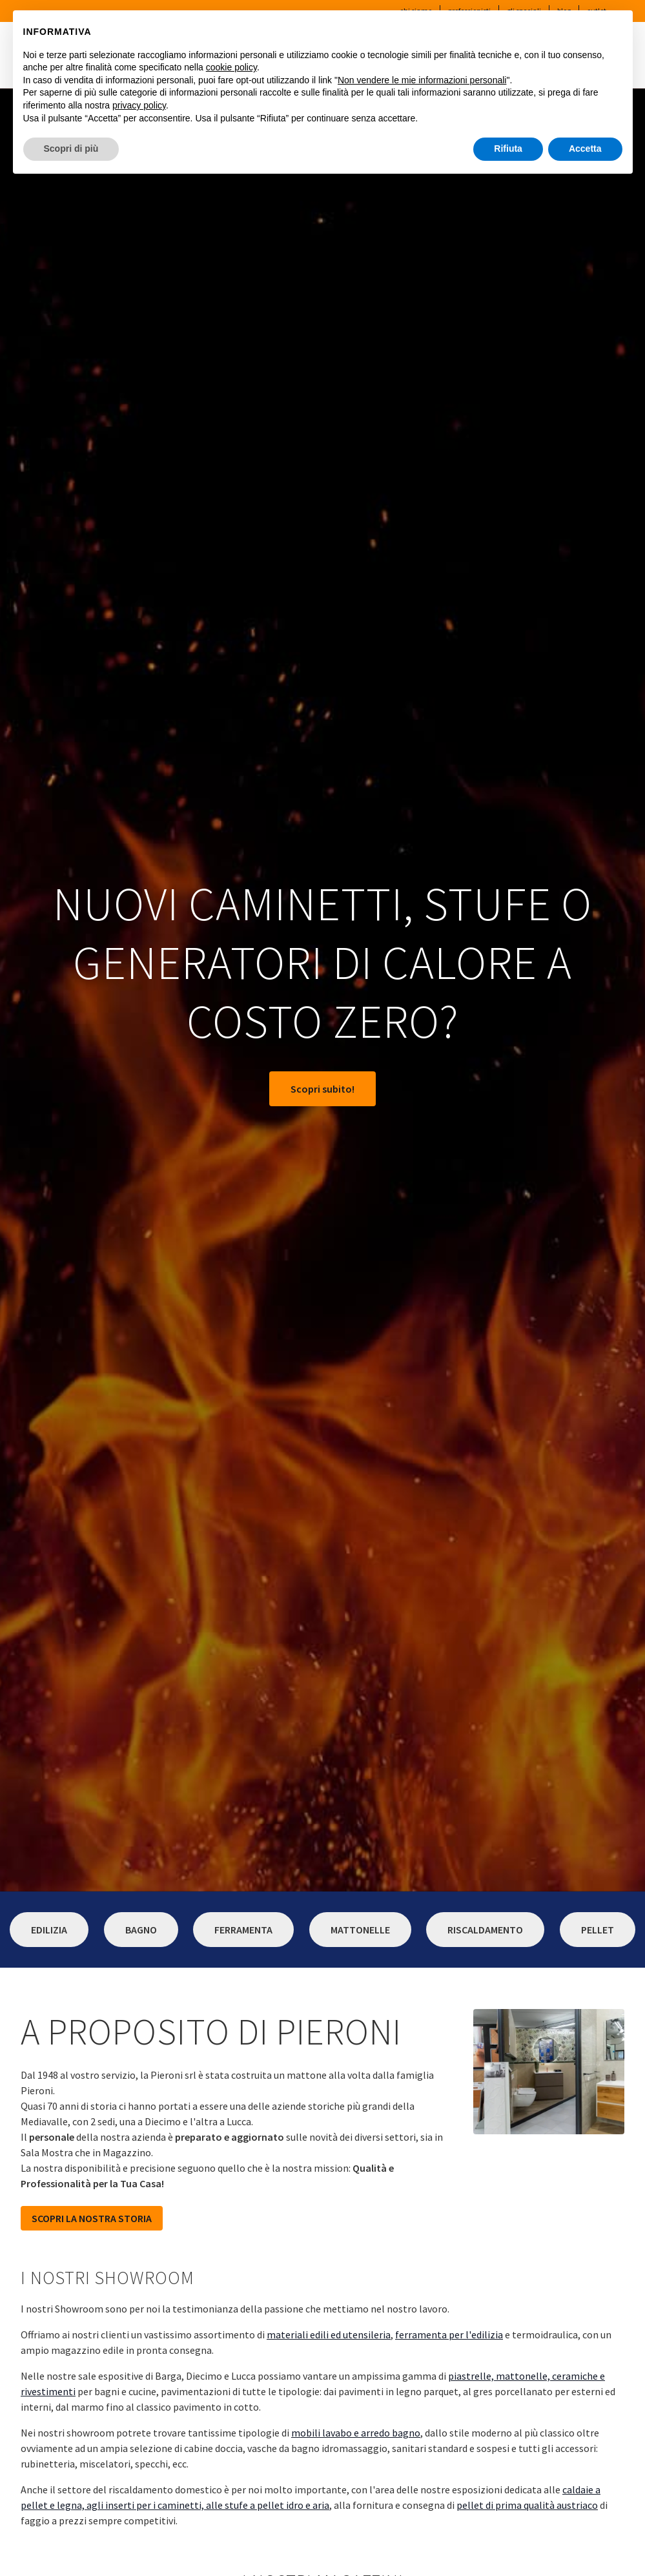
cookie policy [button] (231, 67)
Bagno (141, 1929)
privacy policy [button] (139, 105)
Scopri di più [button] (71, 148)
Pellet (597, 1929)
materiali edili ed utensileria (329, 2334)
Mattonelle (360, 1929)
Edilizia (49, 1929)
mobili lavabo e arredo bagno (355, 2432)
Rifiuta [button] (508, 148)
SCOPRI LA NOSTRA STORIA (92, 2218)
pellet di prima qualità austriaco (527, 2505)
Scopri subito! (322, 1088)
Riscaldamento (485, 1929)
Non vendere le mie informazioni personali (422, 80)
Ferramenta (243, 1929)
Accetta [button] (585, 148)
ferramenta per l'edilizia (449, 2334)
